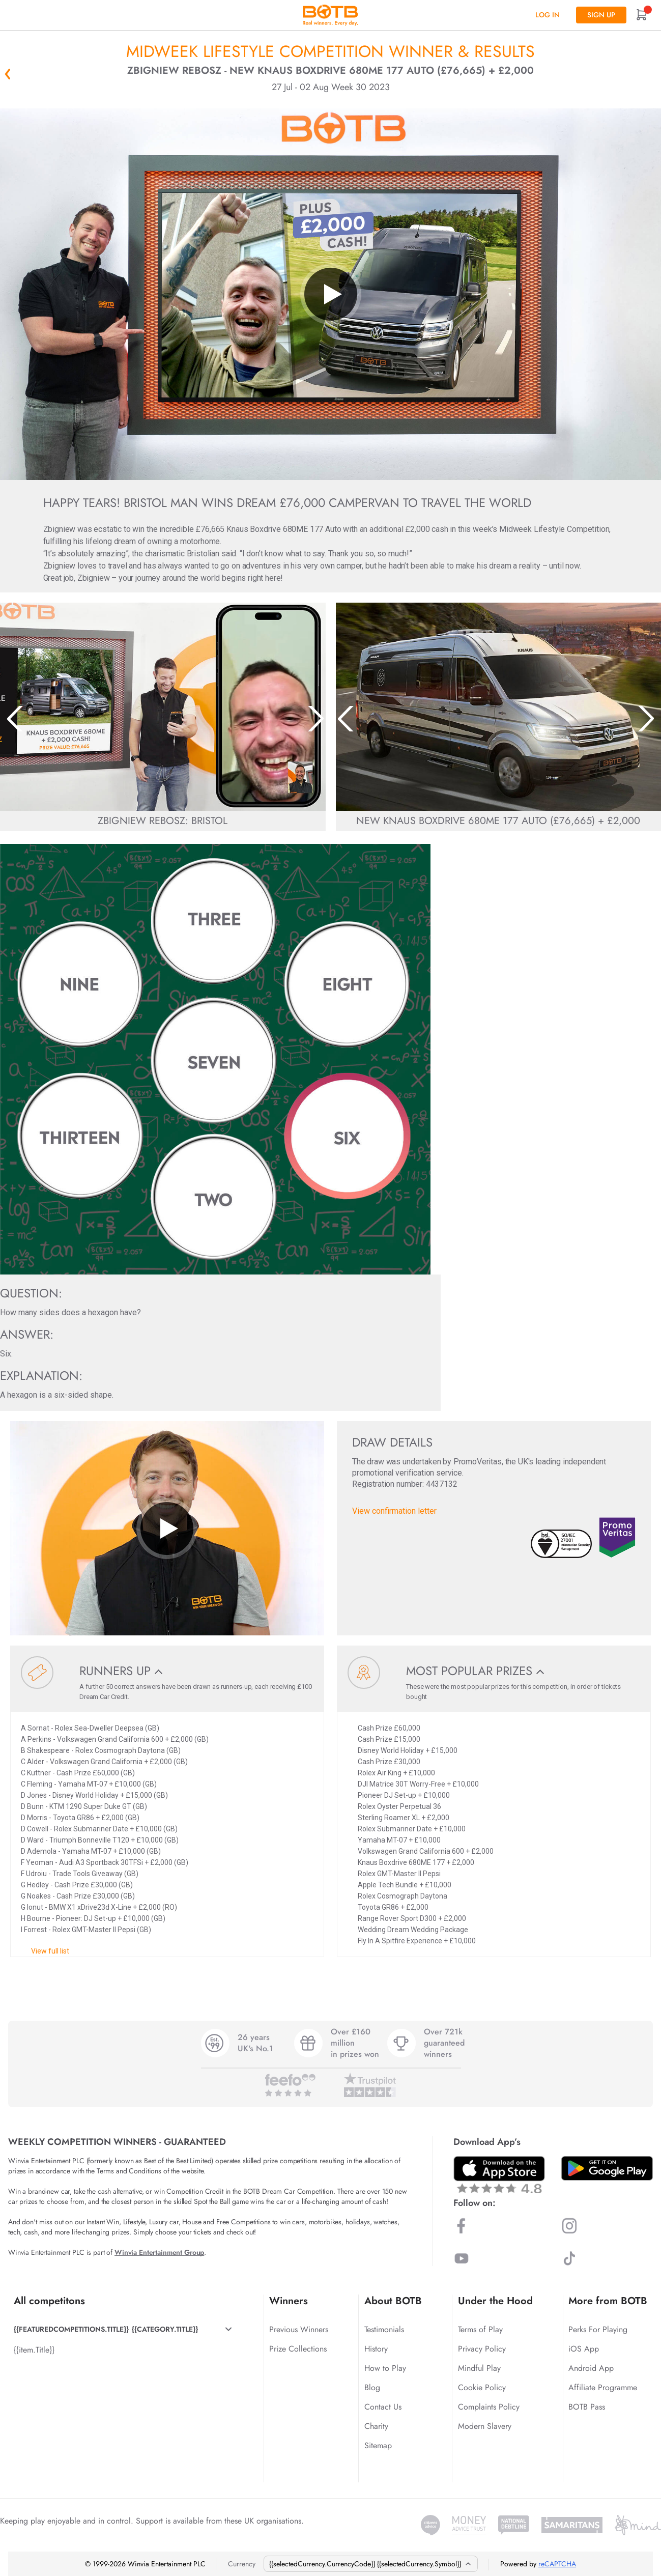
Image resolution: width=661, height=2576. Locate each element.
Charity (376, 2426)
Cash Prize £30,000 (389, 1762)
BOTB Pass (586, 2407)
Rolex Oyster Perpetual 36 (399, 1806)
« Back (7, 74)
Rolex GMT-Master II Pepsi (399, 1874)
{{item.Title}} (34, 2350)
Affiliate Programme (602, 2387)
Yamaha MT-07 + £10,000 (399, 1840)
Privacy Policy (482, 2349)
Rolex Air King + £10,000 (396, 1773)
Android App (591, 2368)
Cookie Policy (482, 2387)
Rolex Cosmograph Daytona (402, 1896)
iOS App (583, 2349)
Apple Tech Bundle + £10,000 (404, 1885)
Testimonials (384, 2329)
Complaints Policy (489, 2407)
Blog (372, 2387)
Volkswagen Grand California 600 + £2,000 (426, 1851)
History (376, 2349)
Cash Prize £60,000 (389, 1728)
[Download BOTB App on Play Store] (607, 2168)
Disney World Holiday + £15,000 (407, 1750)
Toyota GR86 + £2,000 (393, 1907)
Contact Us (382, 2407)
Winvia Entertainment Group (159, 2252)
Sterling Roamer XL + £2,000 (403, 1818)
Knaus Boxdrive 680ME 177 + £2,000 (416, 1862)
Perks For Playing (597, 2329)
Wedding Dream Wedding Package (413, 1930)
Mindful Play (479, 2368)
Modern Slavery (484, 2426)
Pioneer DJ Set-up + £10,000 (404, 1795)
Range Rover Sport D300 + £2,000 (412, 1918)
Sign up (601, 15)
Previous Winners (298, 2329)
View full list (50, 1951)
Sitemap (378, 2445)
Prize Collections (298, 2349)
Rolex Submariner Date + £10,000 (412, 1829)
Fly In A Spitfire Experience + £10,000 (417, 1941)
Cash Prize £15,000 (389, 1739)
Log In (547, 15)
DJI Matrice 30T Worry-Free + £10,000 (418, 1784)
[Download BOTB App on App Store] (499, 2174)
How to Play (385, 2368)
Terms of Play (480, 2329)
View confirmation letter (394, 1511)
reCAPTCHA (557, 2564)
